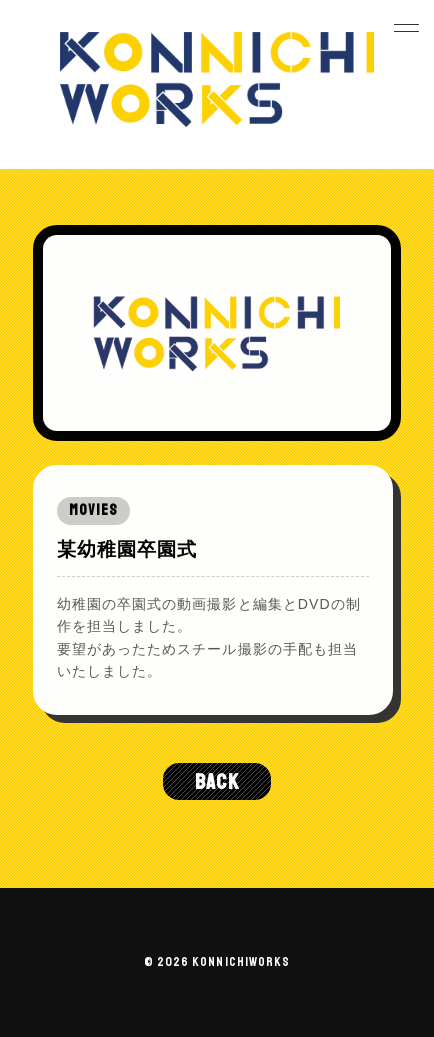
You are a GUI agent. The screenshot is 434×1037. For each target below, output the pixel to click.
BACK (216, 781)
